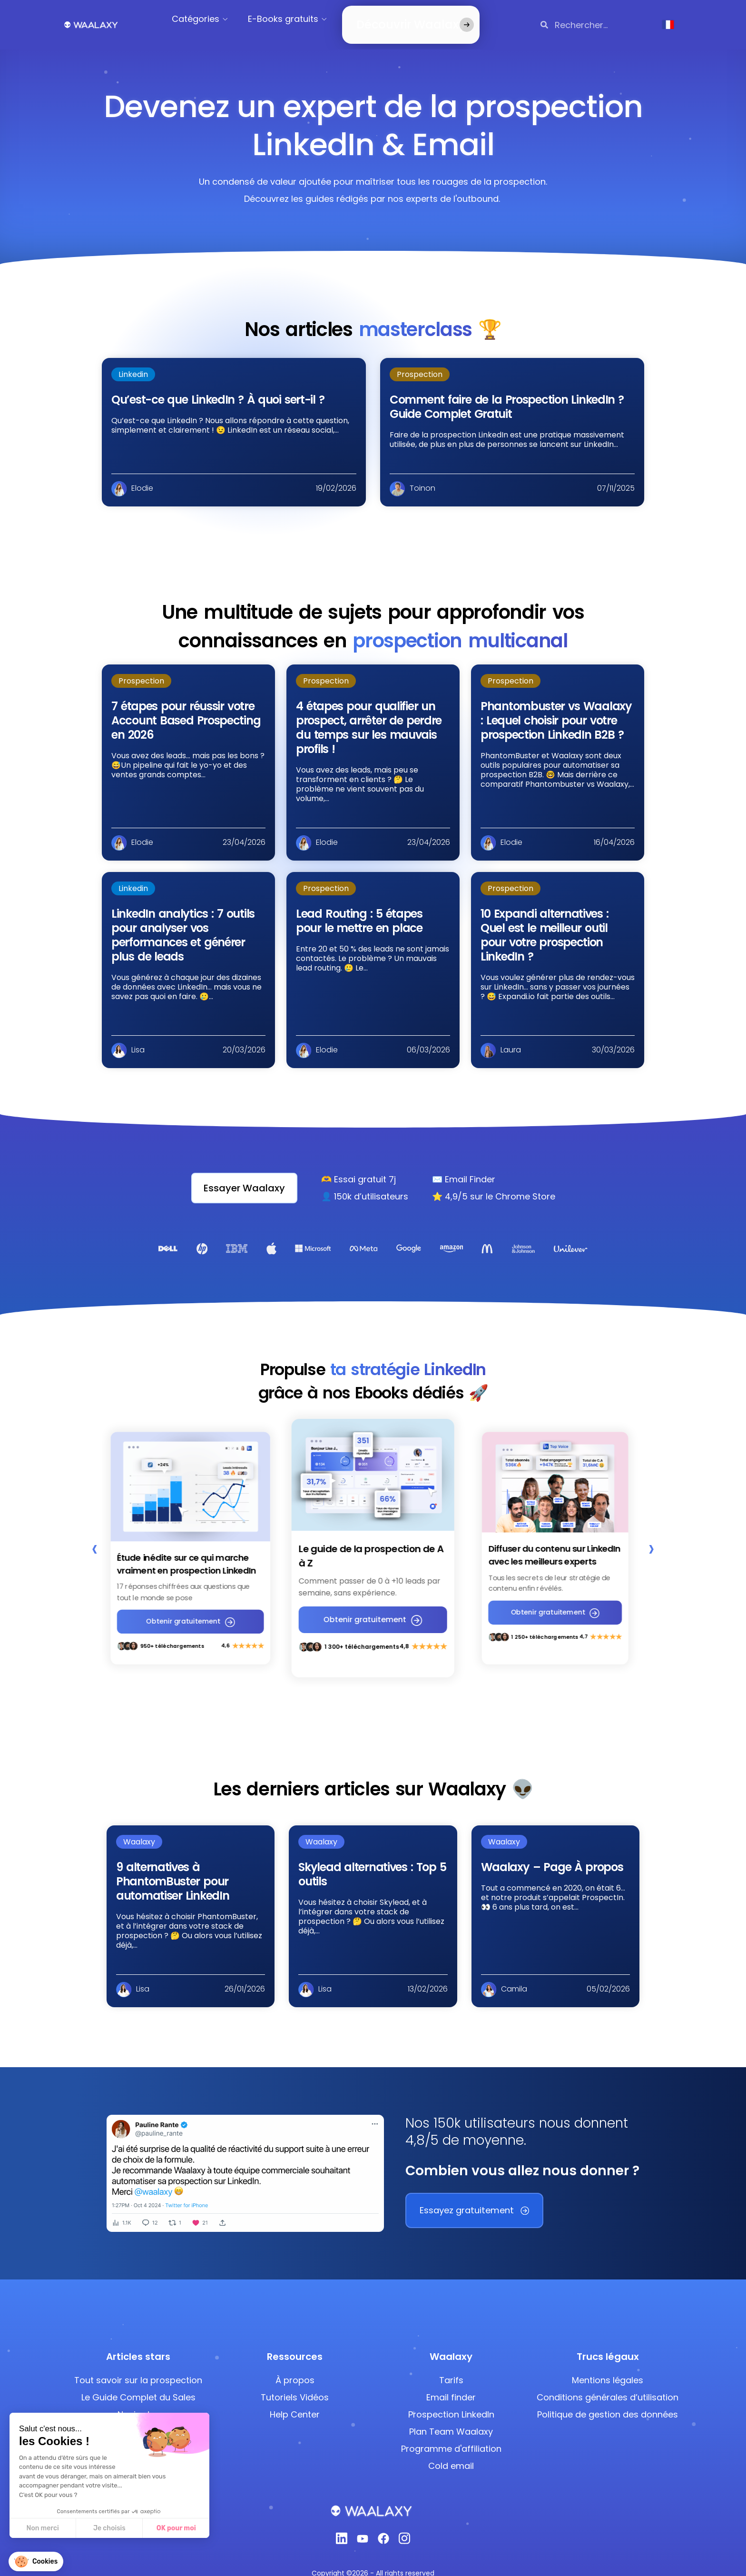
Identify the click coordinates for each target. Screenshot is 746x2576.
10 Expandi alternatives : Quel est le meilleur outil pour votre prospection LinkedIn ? (545, 923)
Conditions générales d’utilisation (607, 2382)
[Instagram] (404, 2525)
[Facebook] (383, 2525)
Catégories (207, 19)
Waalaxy (139, 1826)
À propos (294, 2365)
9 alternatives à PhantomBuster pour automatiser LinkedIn (172, 1865)
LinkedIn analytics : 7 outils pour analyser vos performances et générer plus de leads (183, 923)
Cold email (451, 2451)
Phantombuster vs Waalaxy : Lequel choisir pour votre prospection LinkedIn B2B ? (556, 709)
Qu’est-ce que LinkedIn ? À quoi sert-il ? (217, 388)
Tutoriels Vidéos (295, 2382)
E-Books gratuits (295, 19)
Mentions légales (607, 2365)
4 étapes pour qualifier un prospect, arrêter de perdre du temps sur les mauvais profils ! (369, 716)
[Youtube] (362, 2525)
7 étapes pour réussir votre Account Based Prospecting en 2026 (185, 709)
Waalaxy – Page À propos (552, 1851)
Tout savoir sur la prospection (138, 2365)
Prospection (419, 362)
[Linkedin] (341, 2525)
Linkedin (133, 362)
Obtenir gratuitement (190, 1610)
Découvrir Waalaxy (396, 18)
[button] (36, 2561)
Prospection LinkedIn (451, 2399)
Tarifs (451, 2365)
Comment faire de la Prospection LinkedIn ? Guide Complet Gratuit (507, 395)
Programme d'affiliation (451, 2433)
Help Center (295, 2399)
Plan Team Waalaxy (451, 2416)
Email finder (451, 2382)
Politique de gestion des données (607, 2399)
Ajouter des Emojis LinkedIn (138, 2416)
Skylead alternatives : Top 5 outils (372, 1858)
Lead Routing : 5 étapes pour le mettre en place (359, 909)
